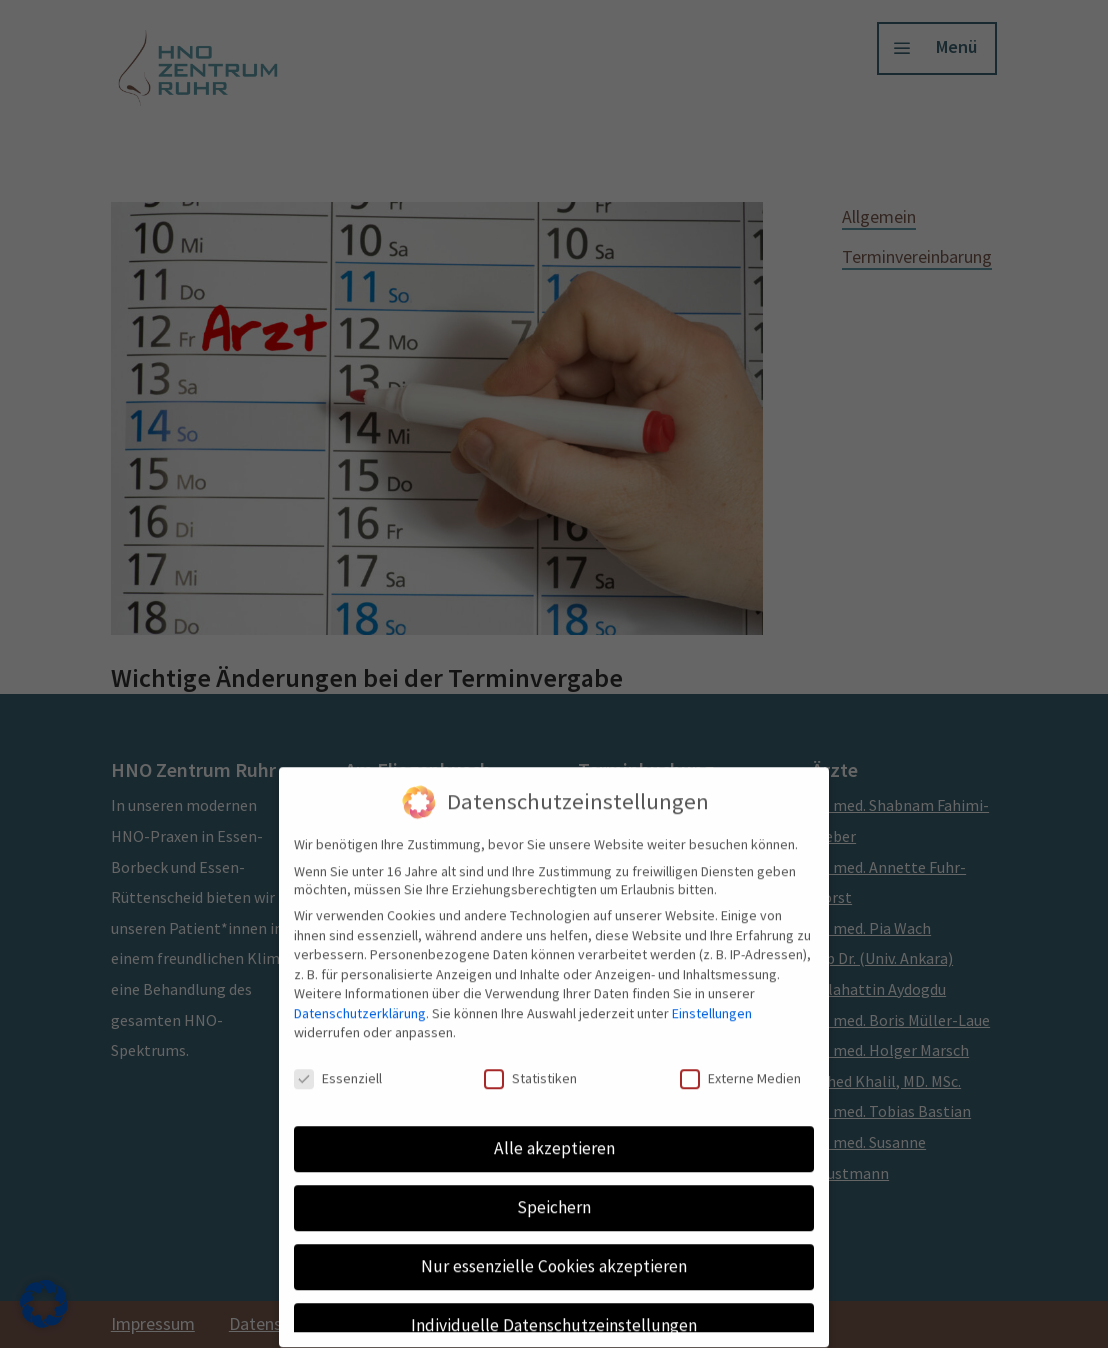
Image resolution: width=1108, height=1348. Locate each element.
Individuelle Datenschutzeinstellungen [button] (554, 1312)
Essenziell (338, 1065)
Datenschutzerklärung (360, 1000)
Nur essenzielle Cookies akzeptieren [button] (554, 1253)
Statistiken (530, 1065)
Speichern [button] (554, 1194)
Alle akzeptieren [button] (554, 1135)
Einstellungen (712, 1000)
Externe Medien (740, 1065)
